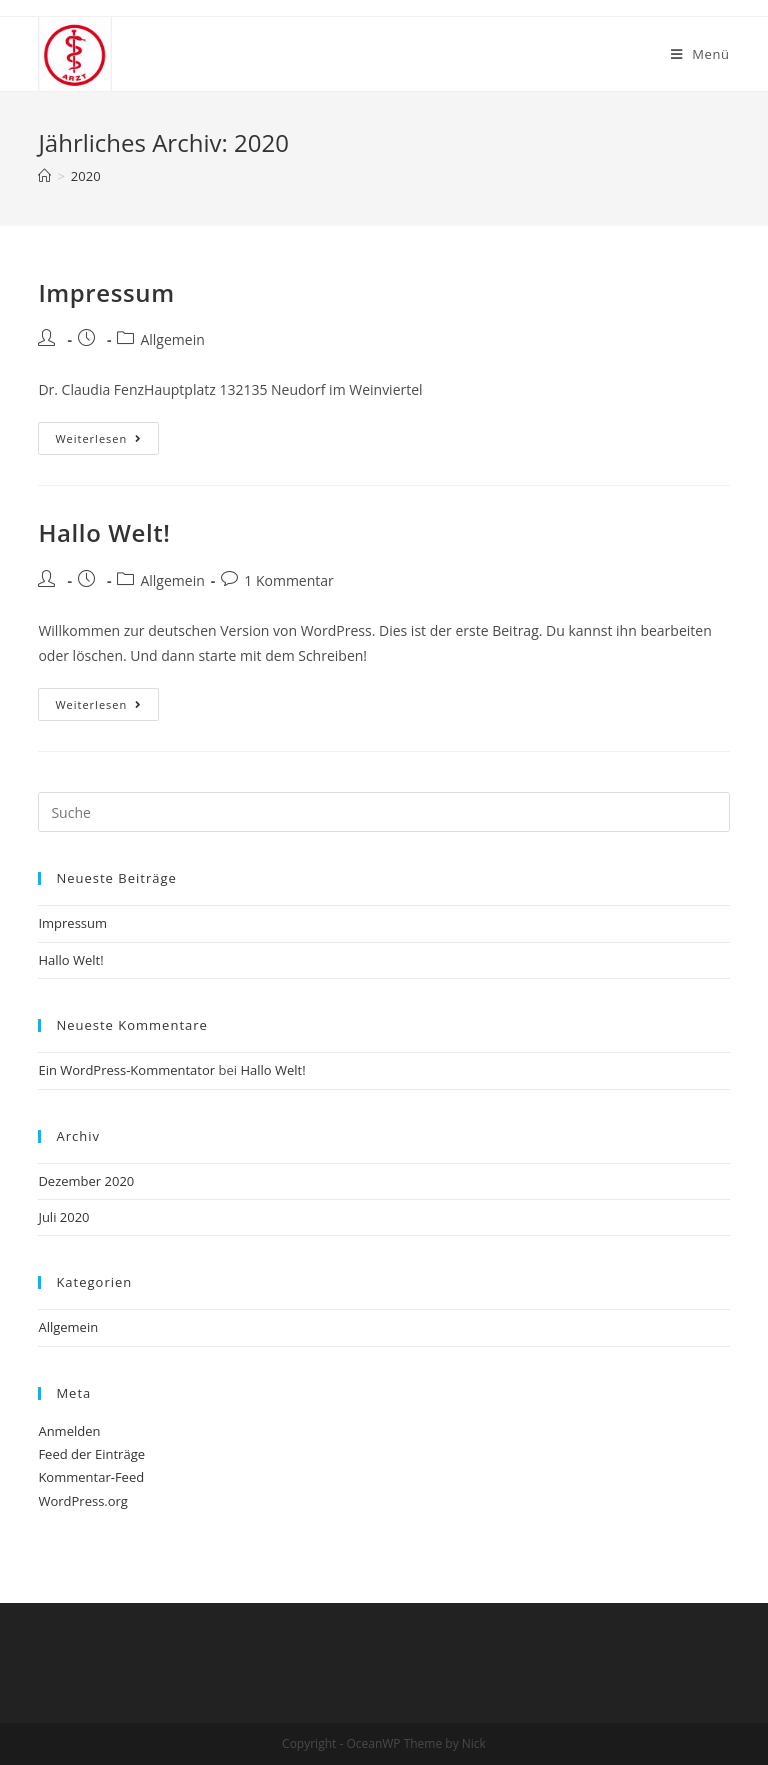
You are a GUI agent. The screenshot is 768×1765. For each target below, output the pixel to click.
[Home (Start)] (44, 176)
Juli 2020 (63, 1217)
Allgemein (172, 339)
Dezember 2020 (86, 1181)
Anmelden (69, 1431)
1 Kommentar (289, 580)
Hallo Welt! (104, 532)
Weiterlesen (98, 438)
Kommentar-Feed (91, 1477)
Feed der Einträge (91, 1454)
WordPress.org (83, 1501)
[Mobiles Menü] (700, 54)
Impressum (106, 292)
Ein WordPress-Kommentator (126, 1070)
